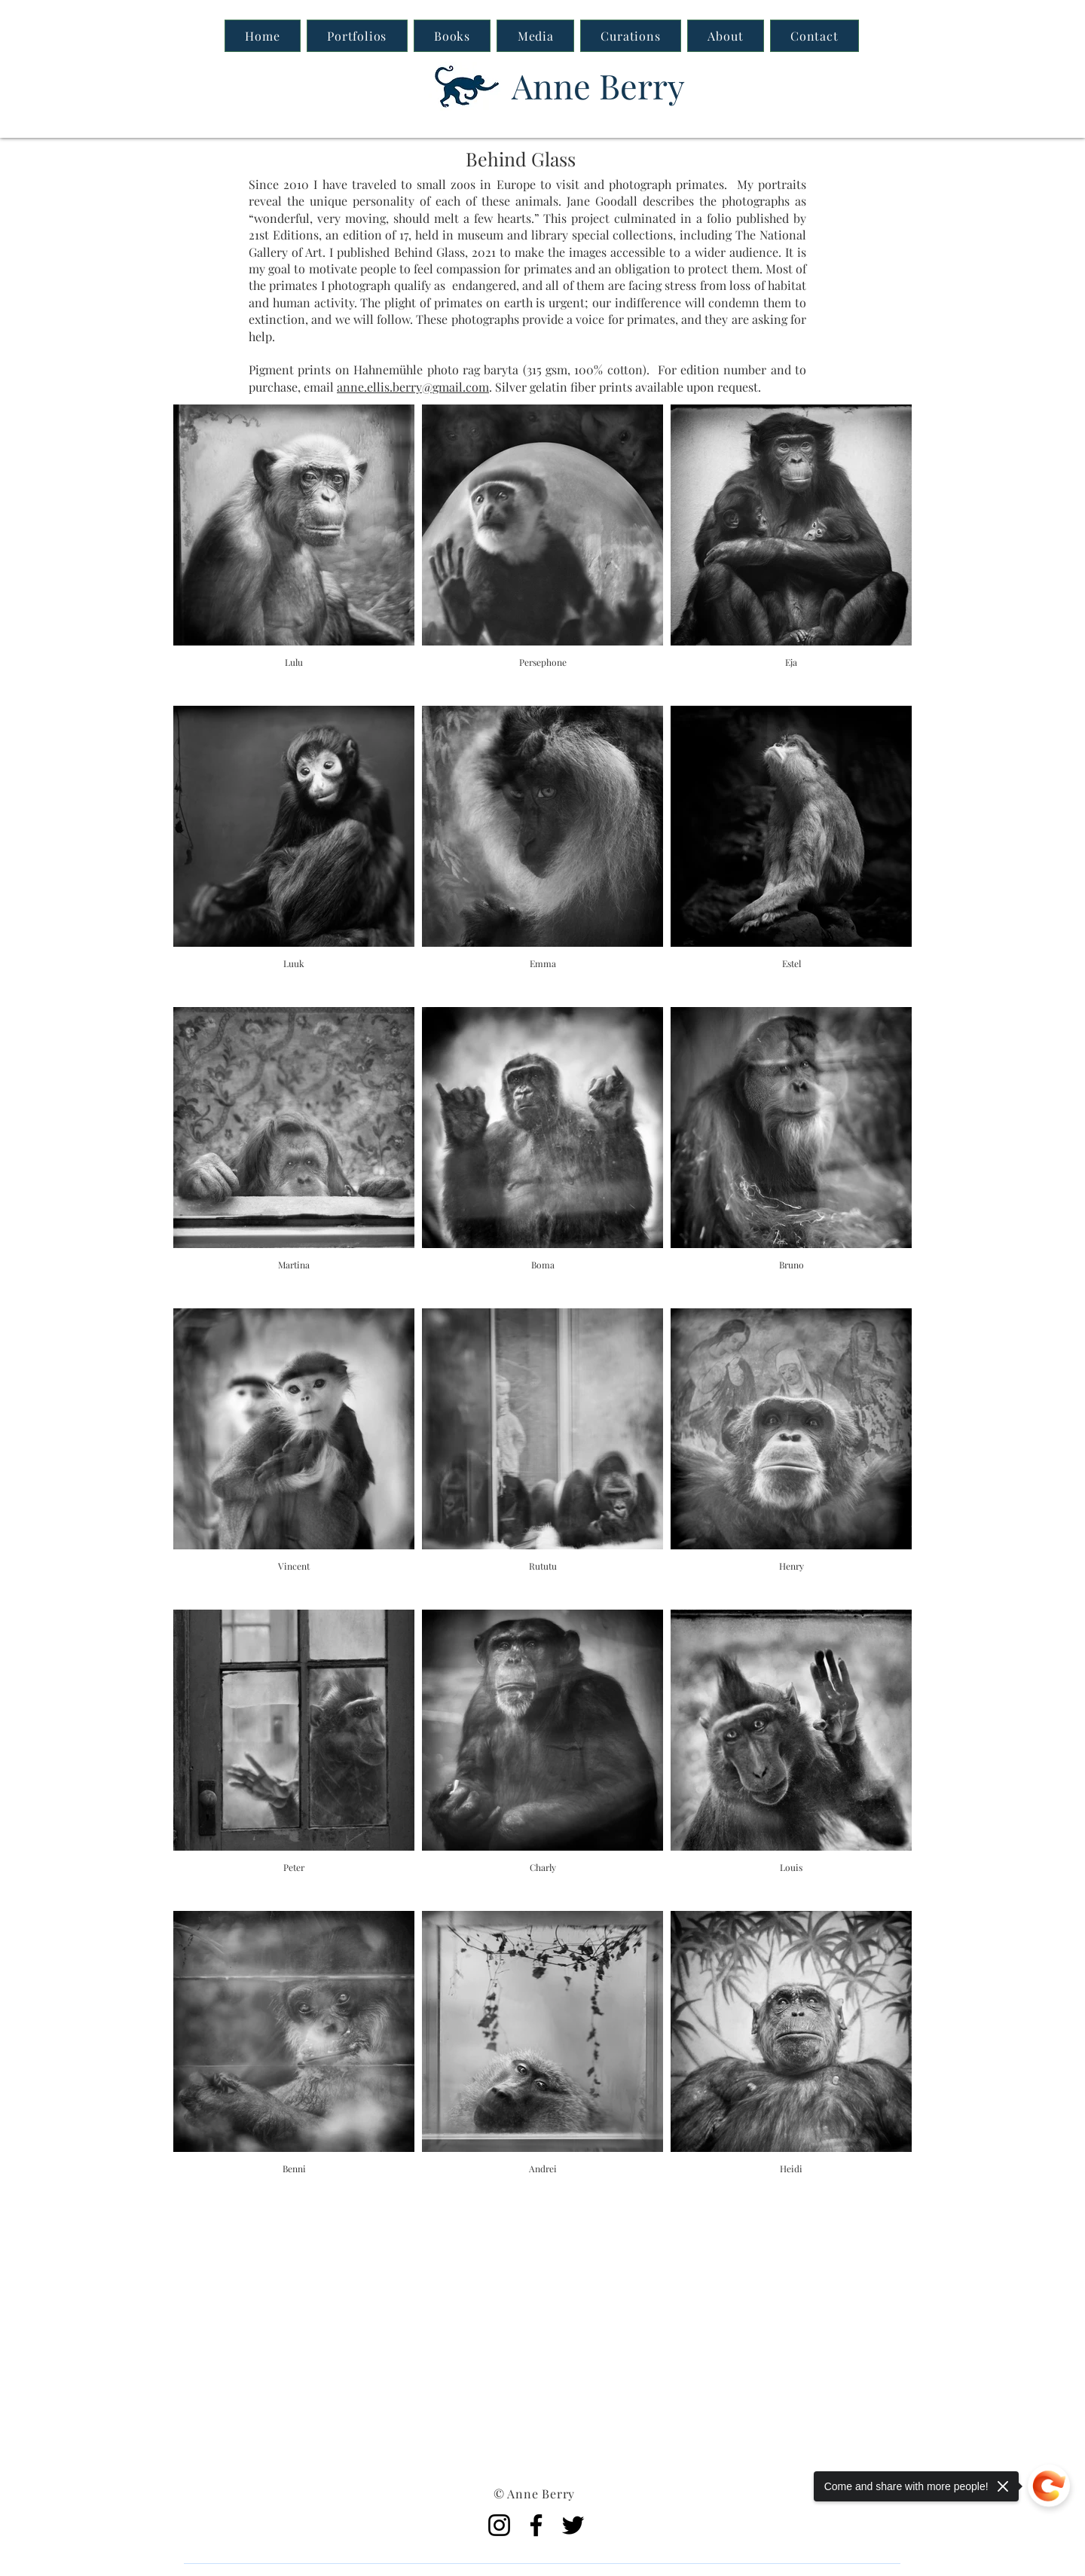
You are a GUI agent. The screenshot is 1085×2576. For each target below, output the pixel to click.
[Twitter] (573, 2525)
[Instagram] (499, 2525)
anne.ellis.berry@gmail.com (413, 387)
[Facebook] (536, 2525)
